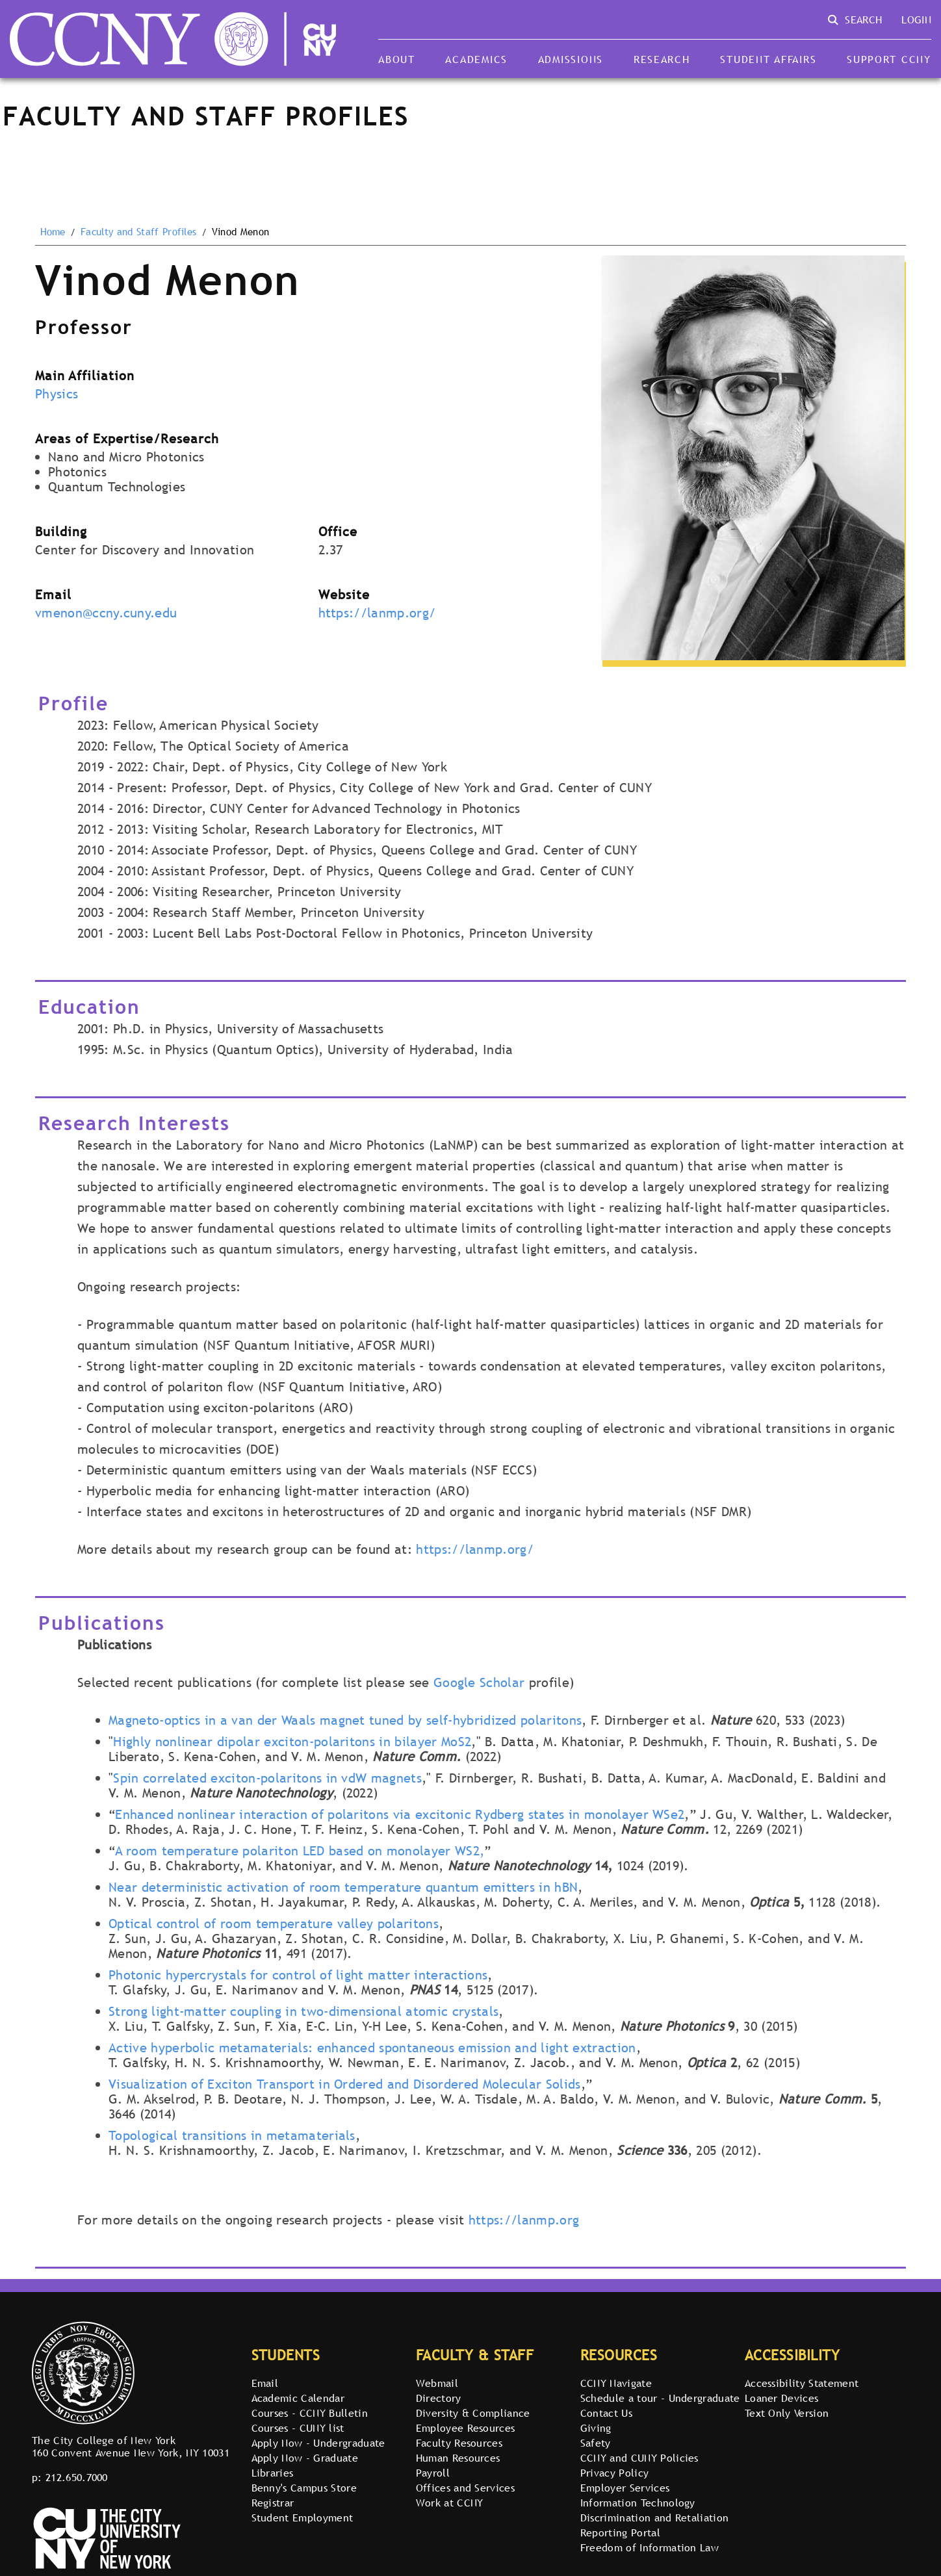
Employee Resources (465, 2428)
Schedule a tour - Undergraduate (660, 2398)
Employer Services (624, 2487)
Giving (596, 2428)
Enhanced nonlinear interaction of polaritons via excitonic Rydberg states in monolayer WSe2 (399, 1814)
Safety (595, 2443)
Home (53, 232)
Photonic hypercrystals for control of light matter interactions (298, 1974)
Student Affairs (768, 59)
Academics (476, 59)
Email (265, 2383)
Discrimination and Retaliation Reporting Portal (654, 2525)
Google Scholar (478, 1682)
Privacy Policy (614, 2473)
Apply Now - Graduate (304, 2458)
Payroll (433, 2473)
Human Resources (458, 2458)
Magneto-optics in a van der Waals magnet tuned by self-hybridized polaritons (345, 1720)
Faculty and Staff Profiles (138, 232)
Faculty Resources (459, 2443)
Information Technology (637, 2502)
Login (916, 19)
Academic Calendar (297, 2398)
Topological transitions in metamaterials (232, 2135)
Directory (438, 2398)
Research (662, 59)
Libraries (272, 2473)
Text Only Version (787, 2413)
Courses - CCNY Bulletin (309, 2413)
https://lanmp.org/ (377, 612)
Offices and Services (465, 2487)
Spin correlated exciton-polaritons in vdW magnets (267, 1778)
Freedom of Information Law (649, 2547)
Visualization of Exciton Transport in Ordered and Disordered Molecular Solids (345, 2084)
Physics (56, 393)
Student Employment (302, 2517)
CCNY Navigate (616, 2383)
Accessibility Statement (801, 2383)
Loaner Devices (781, 2398)
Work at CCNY (449, 2502)
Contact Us (606, 2413)
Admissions (570, 59)
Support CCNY (889, 59)
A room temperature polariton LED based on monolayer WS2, (299, 1850)
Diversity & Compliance (473, 2413)
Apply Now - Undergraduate (318, 2443)
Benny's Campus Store (304, 2487)
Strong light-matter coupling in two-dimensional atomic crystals (303, 2011)
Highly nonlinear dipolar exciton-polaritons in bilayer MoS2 (292, 1741)
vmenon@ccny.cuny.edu (106, 612)
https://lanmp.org (524, 2219)
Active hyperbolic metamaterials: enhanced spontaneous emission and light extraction (372, 2047)
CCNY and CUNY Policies (639, 2458)
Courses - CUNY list (297, 2428)
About (396, 59)
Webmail (437, 2383)
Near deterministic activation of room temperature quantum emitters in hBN (343, 1887)
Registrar (272, 2502)
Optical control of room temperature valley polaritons (274, 1923)
